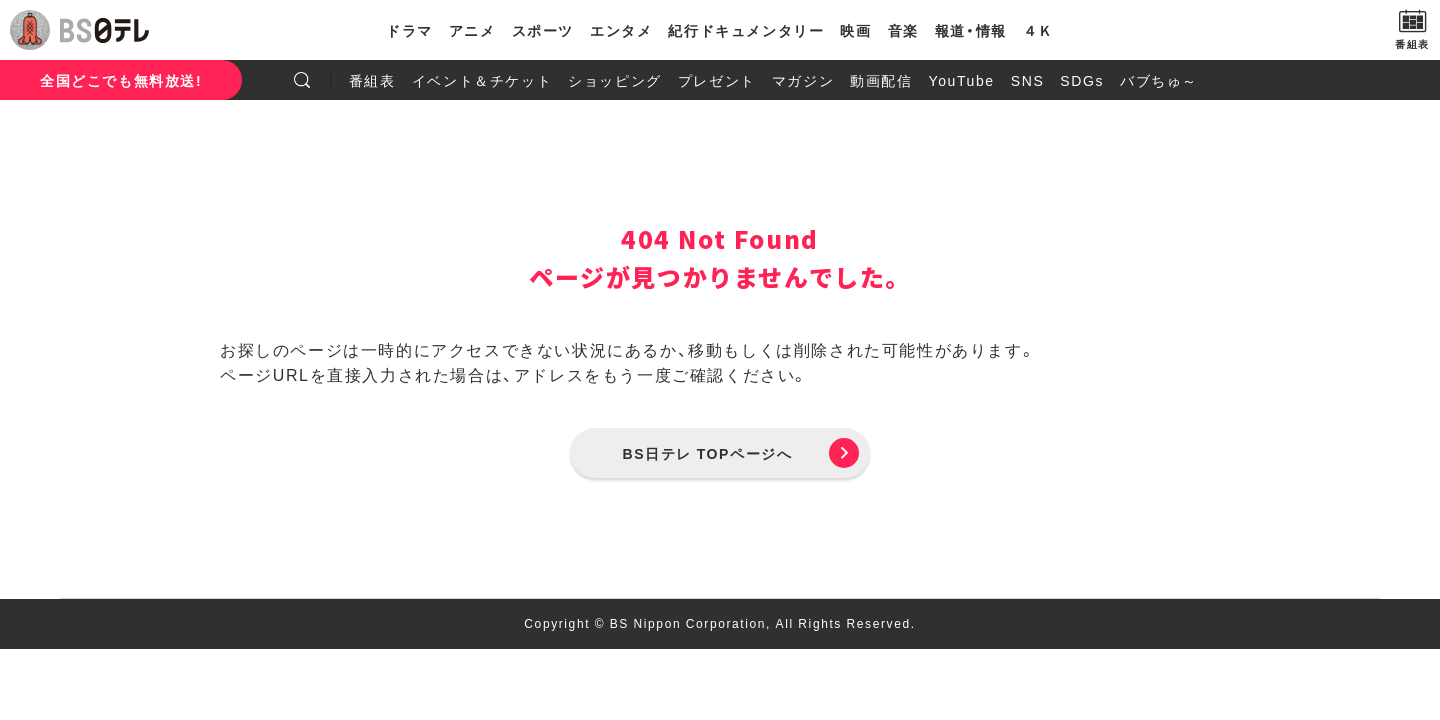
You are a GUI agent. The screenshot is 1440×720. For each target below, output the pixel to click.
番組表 (372, 80)
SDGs (1082, 80)
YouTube (962, 80)
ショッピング (615, 80)
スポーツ (543, 30)
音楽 (903, 30)
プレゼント (717, 80)
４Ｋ (1038, 30)
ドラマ (409, 30)
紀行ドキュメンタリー (746, 30)
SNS (1028, 80)
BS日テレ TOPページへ (708, 453)
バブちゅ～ (1159, 80)
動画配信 (881, 80)
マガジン (803, 80)
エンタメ (621, 30)
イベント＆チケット (482, 80)
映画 (855, 30)
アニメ (472, 30)
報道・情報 (971, 30)
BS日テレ (105, 30)
